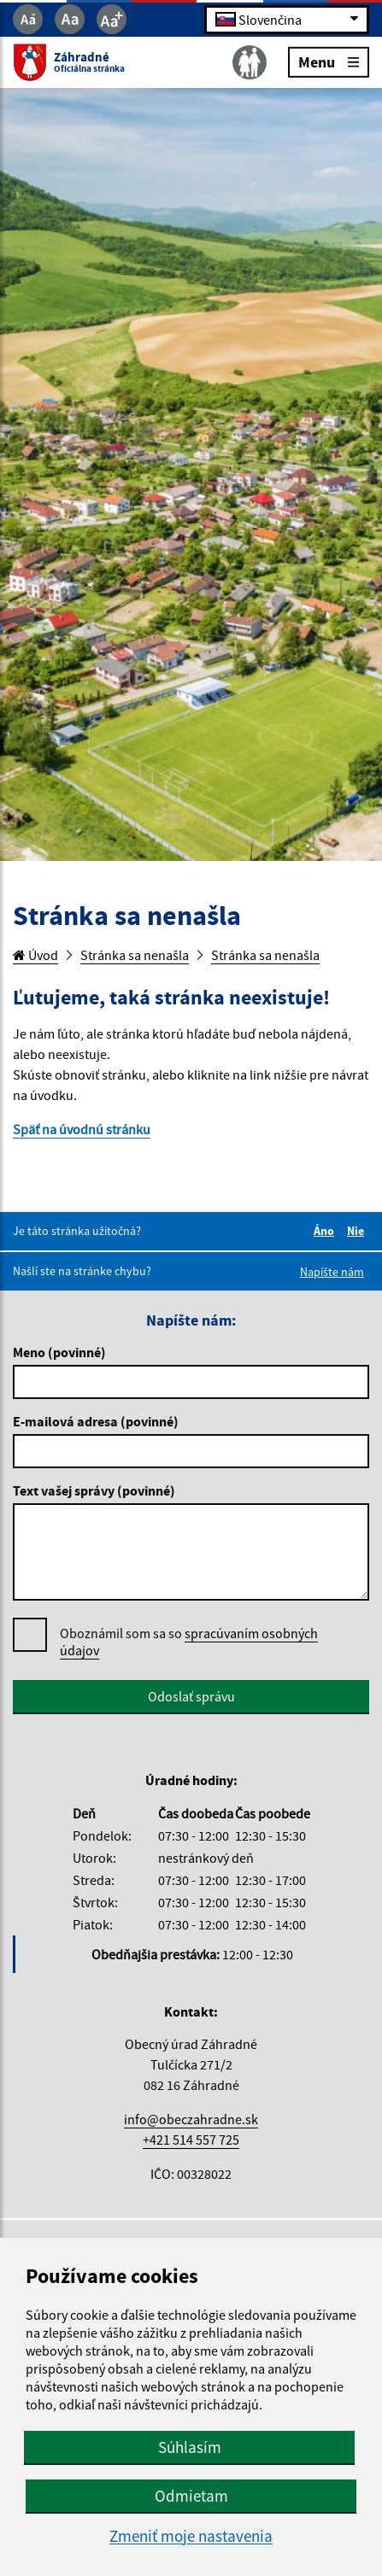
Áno (326, 1230)
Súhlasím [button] (189, 2447)
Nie (358, 1230)
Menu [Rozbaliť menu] (328, 61)
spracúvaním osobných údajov (189, 1642)
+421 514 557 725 (191, 2139)
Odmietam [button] (191, 2495)
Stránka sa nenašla (134, 954)
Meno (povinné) (59, 1352)
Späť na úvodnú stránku (81, 1129)
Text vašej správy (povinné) (94, 1490)
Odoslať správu (191, 1696)
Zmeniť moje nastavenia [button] (191, 2536)
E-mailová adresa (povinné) (96, 1421)
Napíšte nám (332, 1271)
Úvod (35, 954)
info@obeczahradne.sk (191, 2119)
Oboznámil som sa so (189, 1642)
